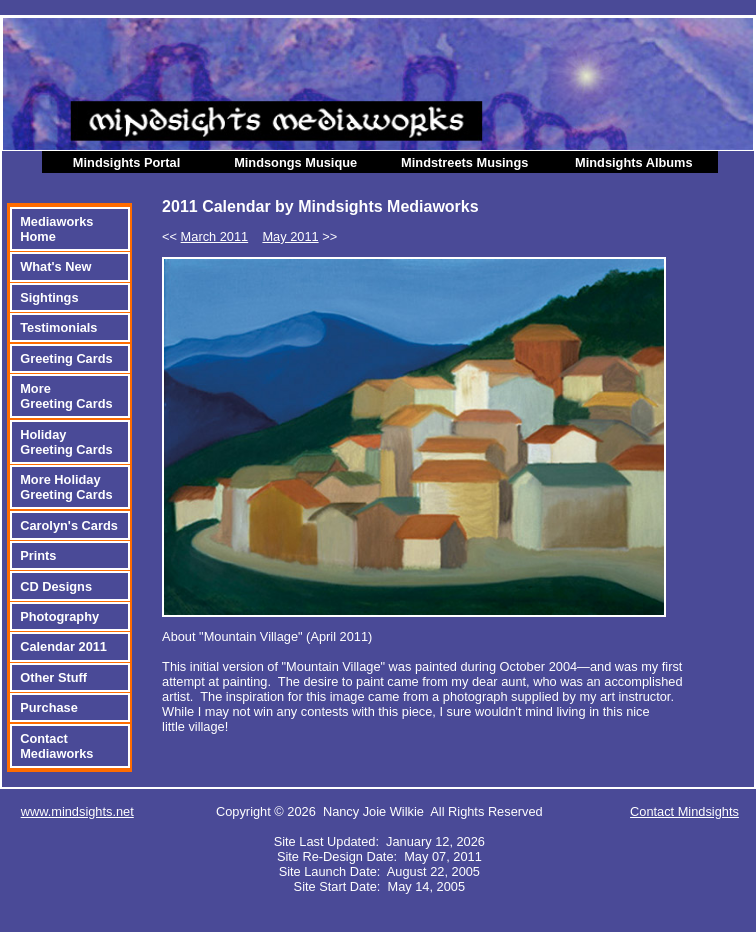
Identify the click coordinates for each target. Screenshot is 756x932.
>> (299, 236)
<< (205, 236)
